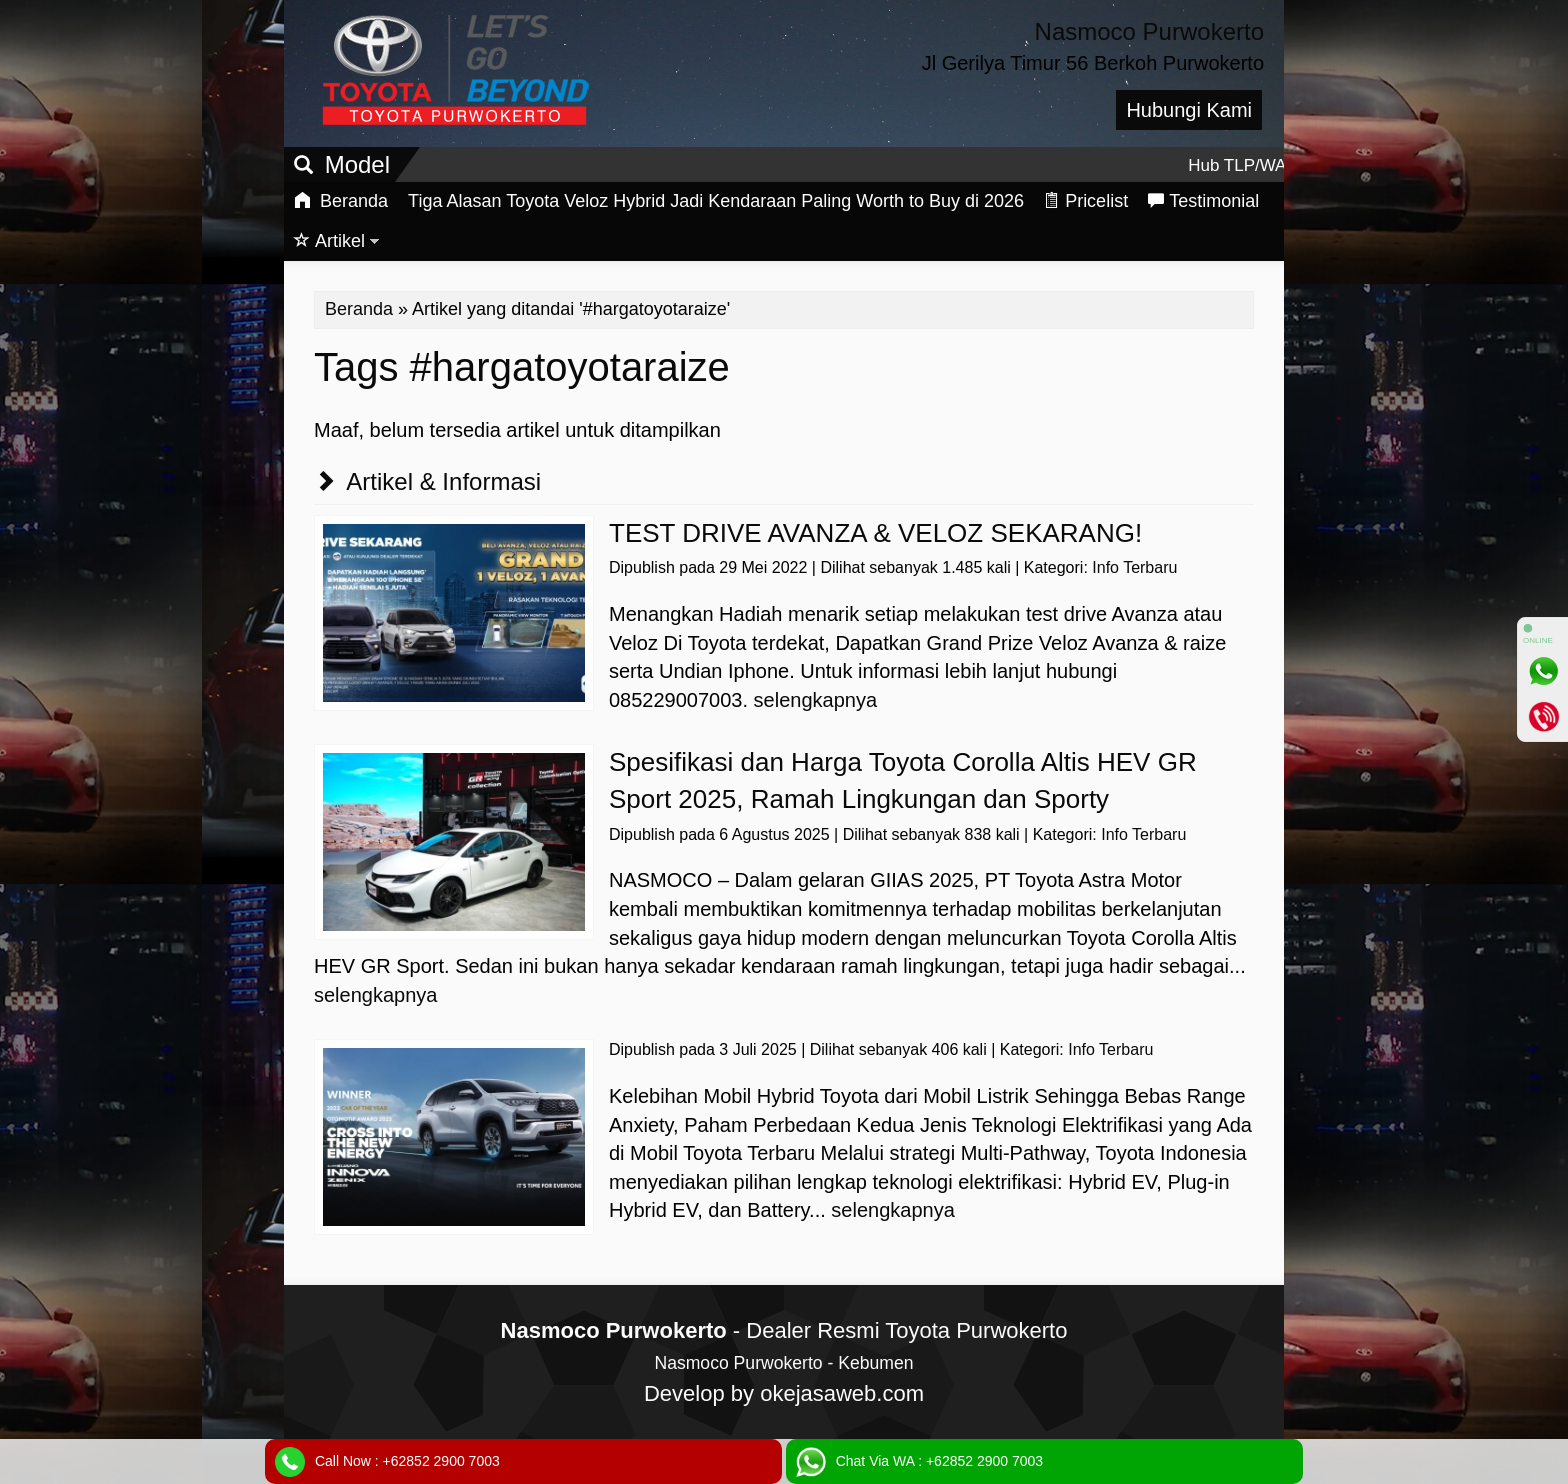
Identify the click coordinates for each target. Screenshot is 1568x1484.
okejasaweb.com (842, 1393)
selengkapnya (815, 700)
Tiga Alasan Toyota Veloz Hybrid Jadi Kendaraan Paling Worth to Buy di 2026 (716, 201)
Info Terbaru (1134, 567)
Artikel (329, 241)
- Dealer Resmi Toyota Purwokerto (784, 1330)
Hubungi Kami (1189, 110)
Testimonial (1203, 201)
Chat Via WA (939, 1461)
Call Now (407, 1461)
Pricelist (1086, 201)
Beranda (341, 201)
